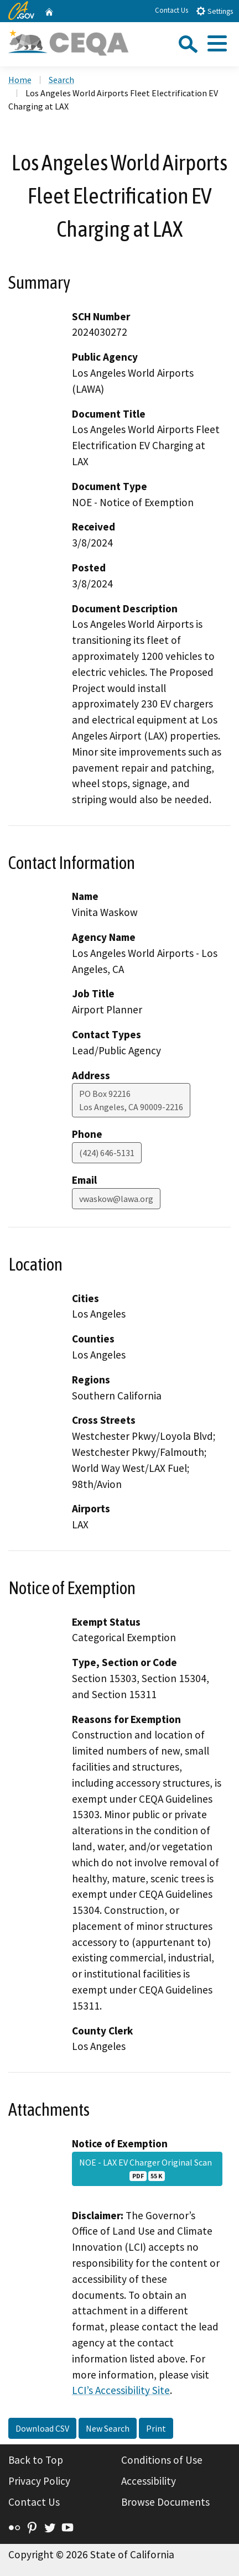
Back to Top (35, 2459)
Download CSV (42, 2428)
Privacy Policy (39, 2480)
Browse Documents (165, 2502)
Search (61, 79)
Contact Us (171, 10)
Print (156, 2428)
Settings (214, 11)
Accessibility (148, 2480)
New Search (107, 2428)
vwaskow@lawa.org (116, 1198)
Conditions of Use (161, 2459)
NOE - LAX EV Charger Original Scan (147, 2169)
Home (20, 79)
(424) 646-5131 (106, 1152)
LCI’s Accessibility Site (121, 2390)
